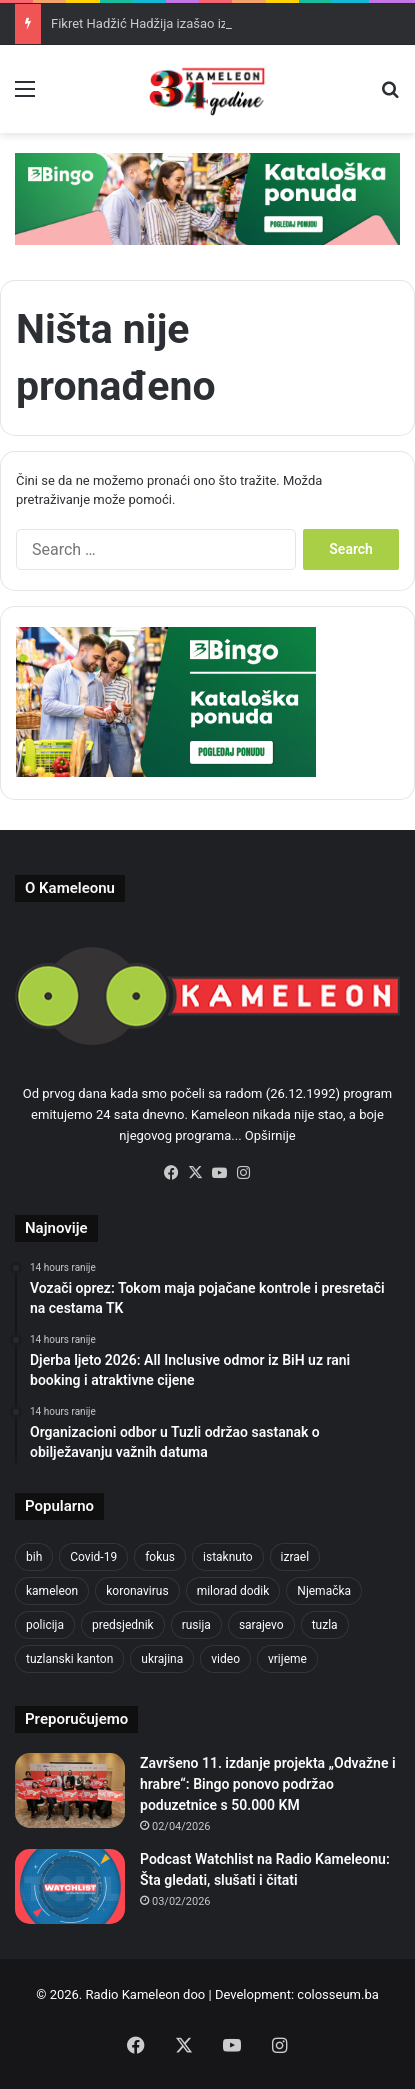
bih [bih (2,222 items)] (34, 1557)
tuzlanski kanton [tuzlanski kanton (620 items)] (69, 1659)
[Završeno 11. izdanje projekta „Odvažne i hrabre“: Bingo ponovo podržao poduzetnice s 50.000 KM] (70, 1790)
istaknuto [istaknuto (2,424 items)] (228, 1557)
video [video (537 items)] (225, 1659)
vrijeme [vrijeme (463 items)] (287, 1659)
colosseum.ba (337, 1994)
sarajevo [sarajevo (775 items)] (261, 1625)
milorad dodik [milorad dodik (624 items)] (233, 1591)
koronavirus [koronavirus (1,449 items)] (137, 1591)
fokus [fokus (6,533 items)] (160, 1557)
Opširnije (270, 1135)
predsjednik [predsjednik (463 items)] (123, 1625)
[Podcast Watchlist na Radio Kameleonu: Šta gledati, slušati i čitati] (70, 1886)
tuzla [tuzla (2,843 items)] (325, 1625)
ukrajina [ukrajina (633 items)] (162, 1659)
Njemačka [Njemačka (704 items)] (324, 1591)
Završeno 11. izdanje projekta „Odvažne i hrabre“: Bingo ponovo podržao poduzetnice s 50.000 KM (268, 1784)
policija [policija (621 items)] (45, 1625)
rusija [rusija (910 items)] (196, 1625)
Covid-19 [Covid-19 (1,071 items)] (93, 1557)
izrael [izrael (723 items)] (295, 1557)
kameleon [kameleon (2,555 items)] (52, 1591)
